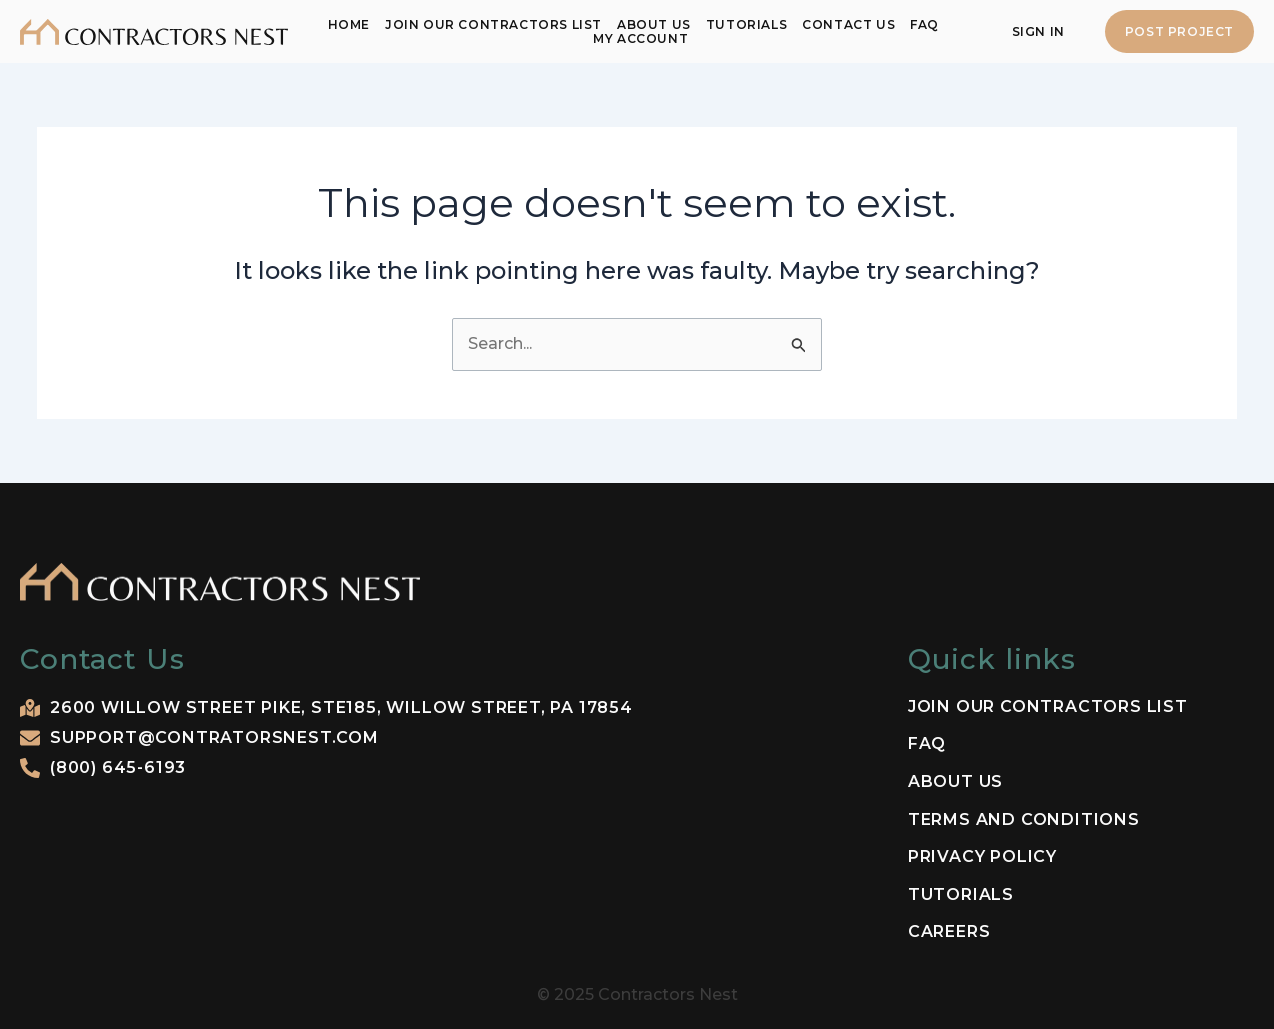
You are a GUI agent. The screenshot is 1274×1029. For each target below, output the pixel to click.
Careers (949, 932)
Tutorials (746, 24)
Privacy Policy (982, 857)
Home (349, 24)
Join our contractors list (493, 24)
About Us (654, 24)
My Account (640, 38)
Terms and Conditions (1024, 820)
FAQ (924, 24)
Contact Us (848, 24)
